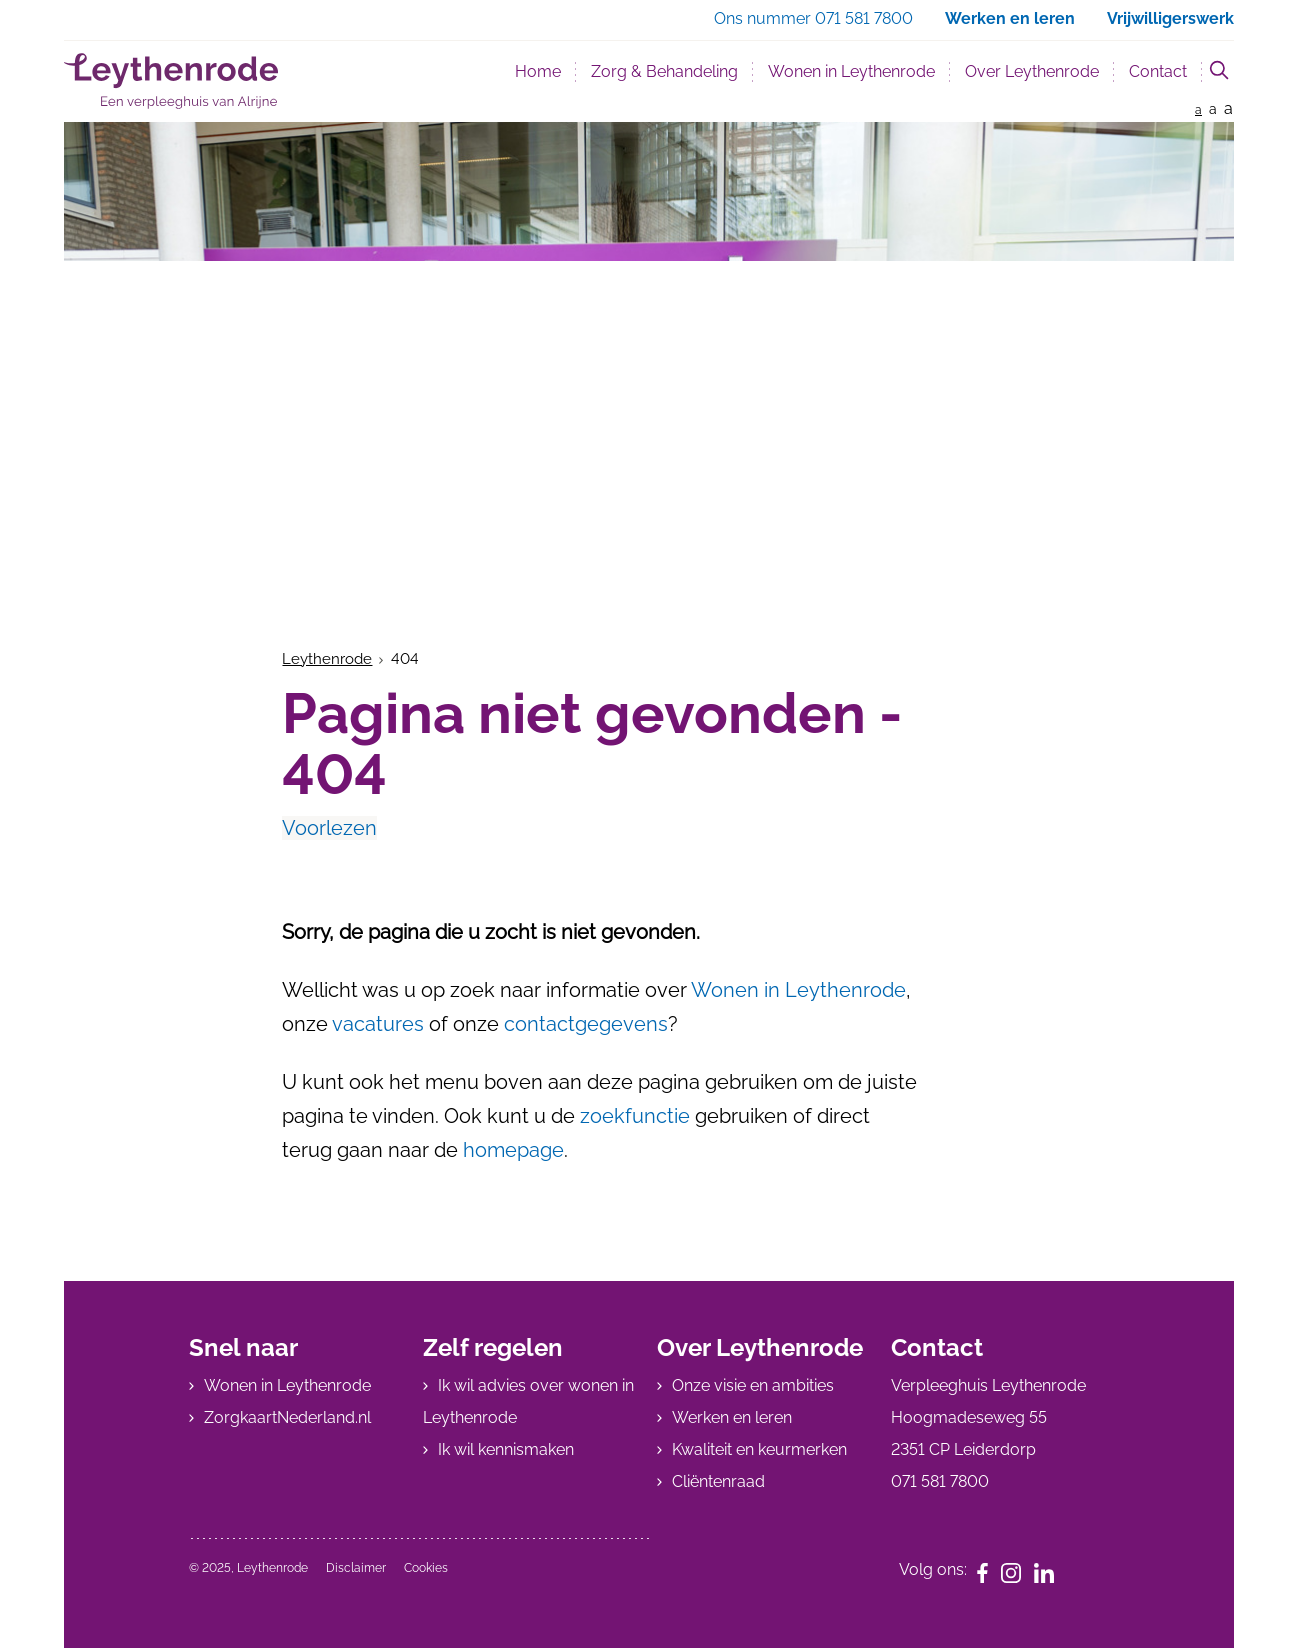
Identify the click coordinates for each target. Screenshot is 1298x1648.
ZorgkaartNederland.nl (287, 1417)
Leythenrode (327, 659)
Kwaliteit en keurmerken (759, 1449)
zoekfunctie (635, 1116)
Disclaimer (356, 1568)
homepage (513, 1150)
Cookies (426, 1568)
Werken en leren (732, 1417)
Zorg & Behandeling (664, 71)
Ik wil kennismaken (506, 1449)
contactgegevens (586, 1024)
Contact (1158, 71)
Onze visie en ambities (753, 1385)
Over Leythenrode (1032, 71)
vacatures (378, 1024)
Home (538, 71)
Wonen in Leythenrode (851, 71)
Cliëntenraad (718, 1481)
